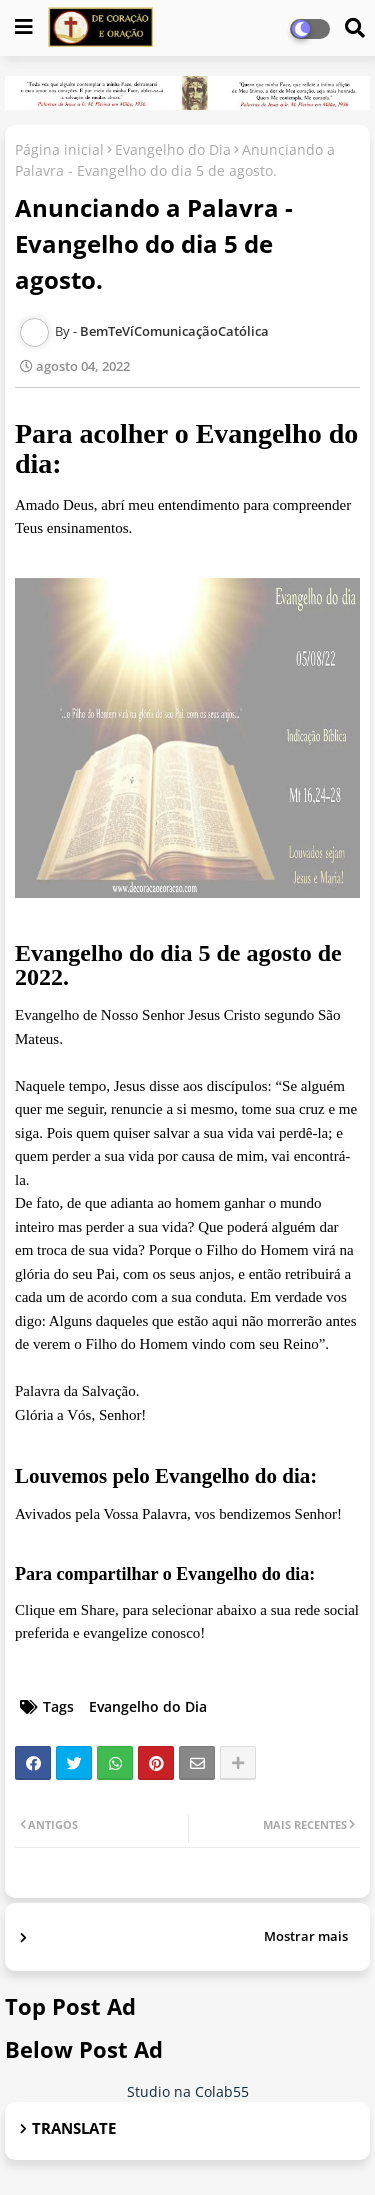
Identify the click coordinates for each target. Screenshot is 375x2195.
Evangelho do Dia (173, 149)
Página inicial (59, 149)
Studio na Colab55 (188, 2091)
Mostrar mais (306, 1936)
